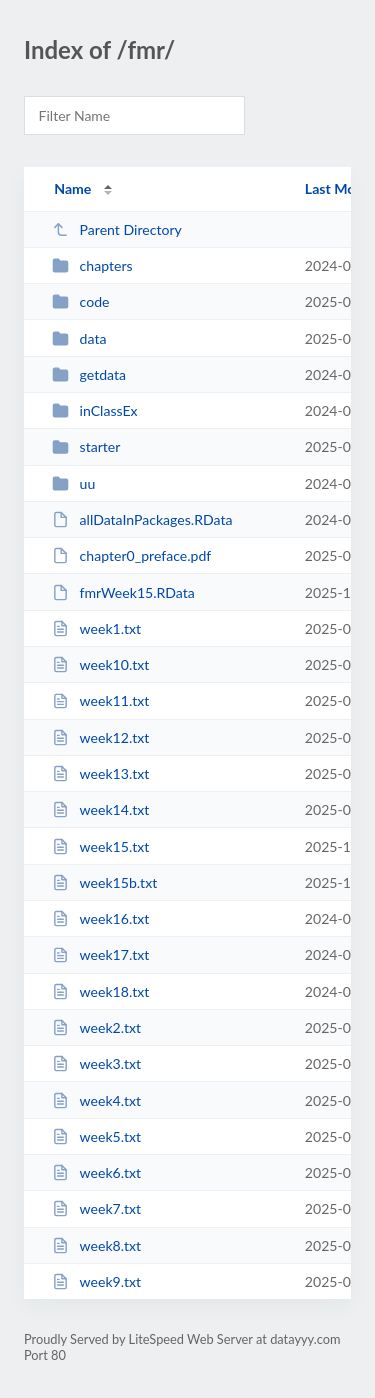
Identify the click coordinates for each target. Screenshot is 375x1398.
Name (72, 188)
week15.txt (100, 846)
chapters (92, 265)
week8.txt (96, 1245)
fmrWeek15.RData (123, 592)
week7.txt (96, 1208)
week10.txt (100, 664)
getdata (89, 374)
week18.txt (100, 991)
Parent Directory (117, 229)
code (80, 301)
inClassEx (94, 410)
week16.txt (100, 918)
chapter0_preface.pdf (131, 555)
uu (73, 483)
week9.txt (96, 1281)
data (79, 338)
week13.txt (100, 773)
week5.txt (96, 1136)
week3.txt (96, 1063)
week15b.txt (104, 882)
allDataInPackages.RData (142, 519)
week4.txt (96, 1100)
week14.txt (100, 809)
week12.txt (100, 737)
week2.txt (96, 1027)
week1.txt (96, 628)
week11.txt (100, 700)
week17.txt (100, 954)
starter (86, 446)
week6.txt (96, 1172)
